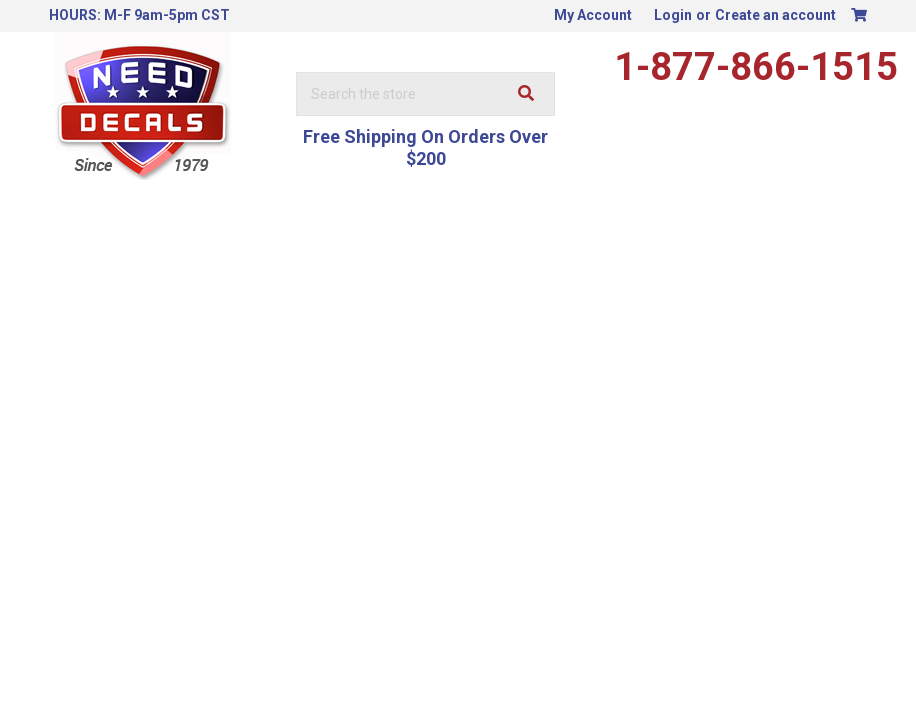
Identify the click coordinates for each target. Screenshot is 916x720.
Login (673, 15)
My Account (593, 15)
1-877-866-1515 (756, 67)
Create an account (775, 15)
